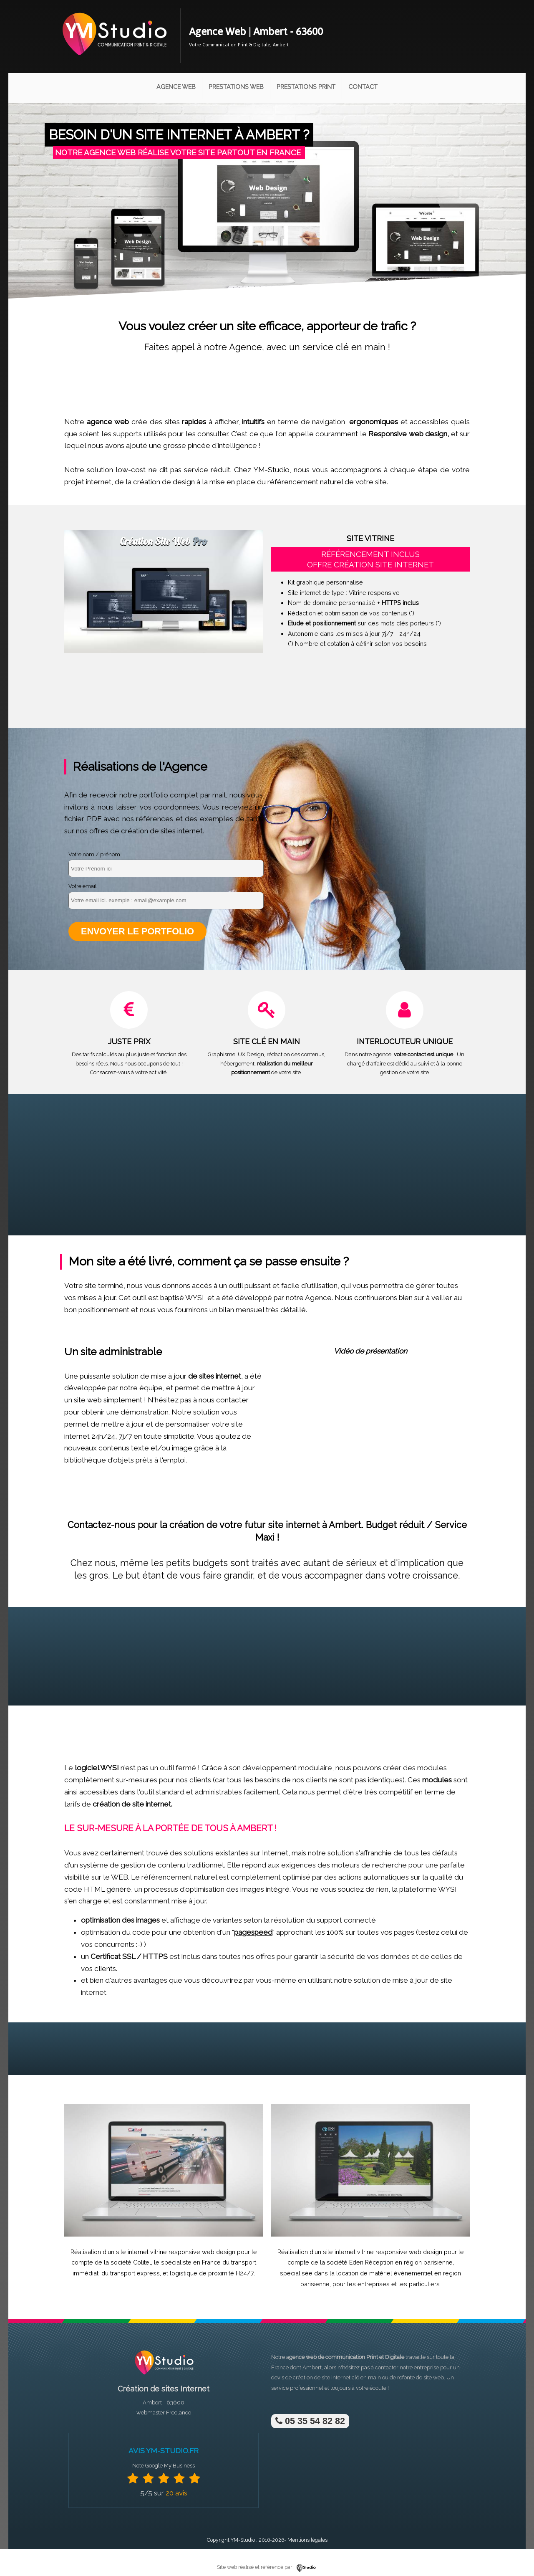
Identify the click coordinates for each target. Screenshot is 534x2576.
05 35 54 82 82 (310, 2421)
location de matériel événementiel (384, 2273)
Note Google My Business (163, 2465)
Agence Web (176, 86)
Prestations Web (236, 86)
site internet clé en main (351, 2377)
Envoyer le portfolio (137, 931)
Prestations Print (306, 86)
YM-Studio (243, 2540)
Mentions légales (307, 2540)
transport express (135, 2273)
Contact (363, 86)
